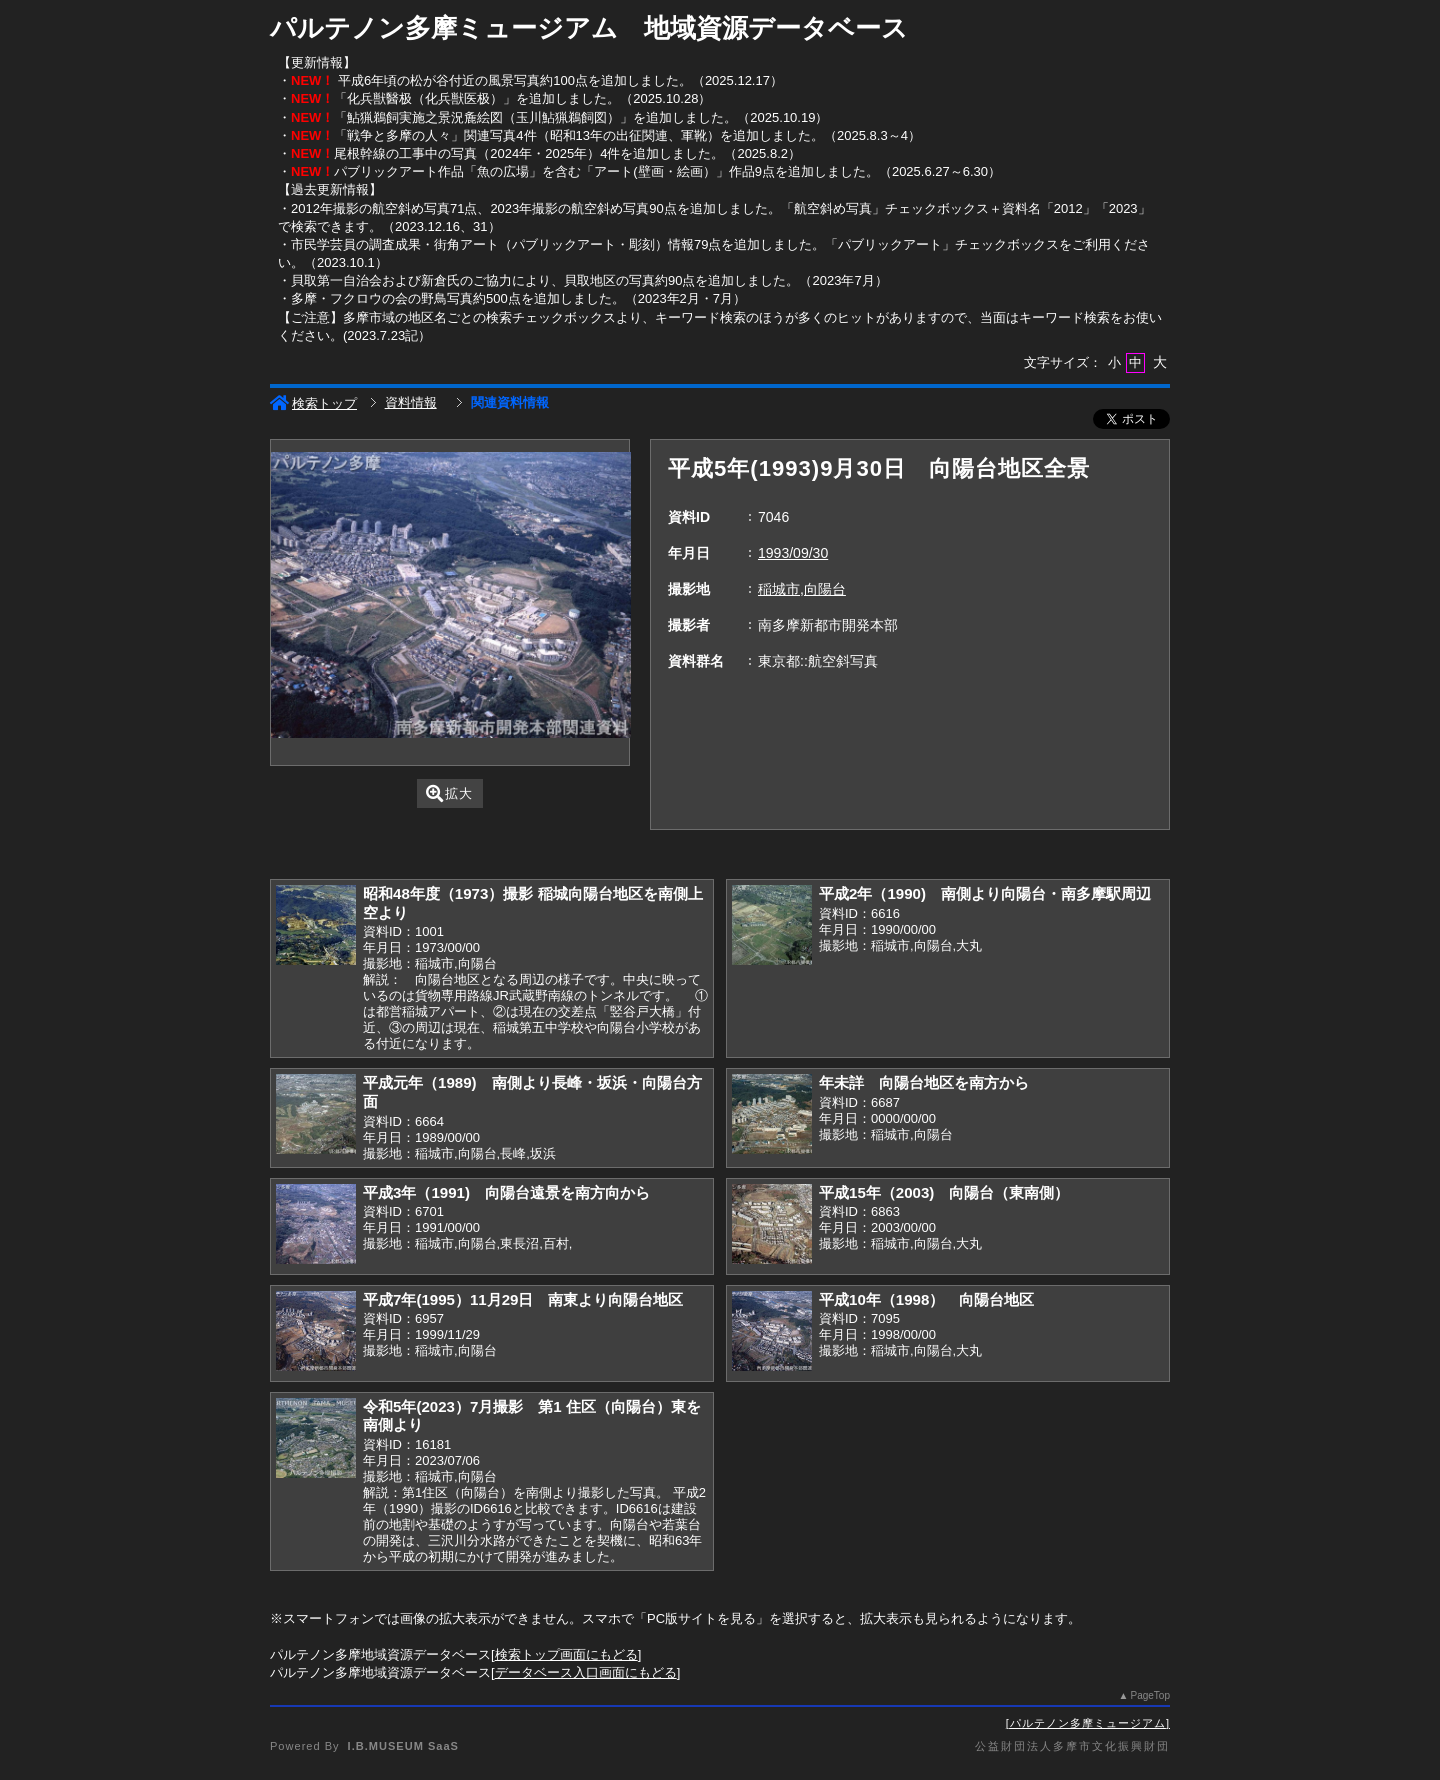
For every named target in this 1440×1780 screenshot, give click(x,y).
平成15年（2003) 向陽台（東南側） (944, 1192)
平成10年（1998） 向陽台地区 (926, 1299)
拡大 (449, 793)
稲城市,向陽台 (802, 589)
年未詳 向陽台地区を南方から (924, 1082)
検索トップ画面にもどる (566, 1654)
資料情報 (411, 402)
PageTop (1150, 1695)
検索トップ (313, 403)
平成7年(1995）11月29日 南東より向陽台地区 (523, 1299)
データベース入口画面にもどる (586, 1672)
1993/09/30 (793, 553)
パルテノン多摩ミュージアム (1088, 1723)
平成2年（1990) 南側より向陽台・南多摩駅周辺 (985, 893)
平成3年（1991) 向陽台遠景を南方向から (506, 1192)
